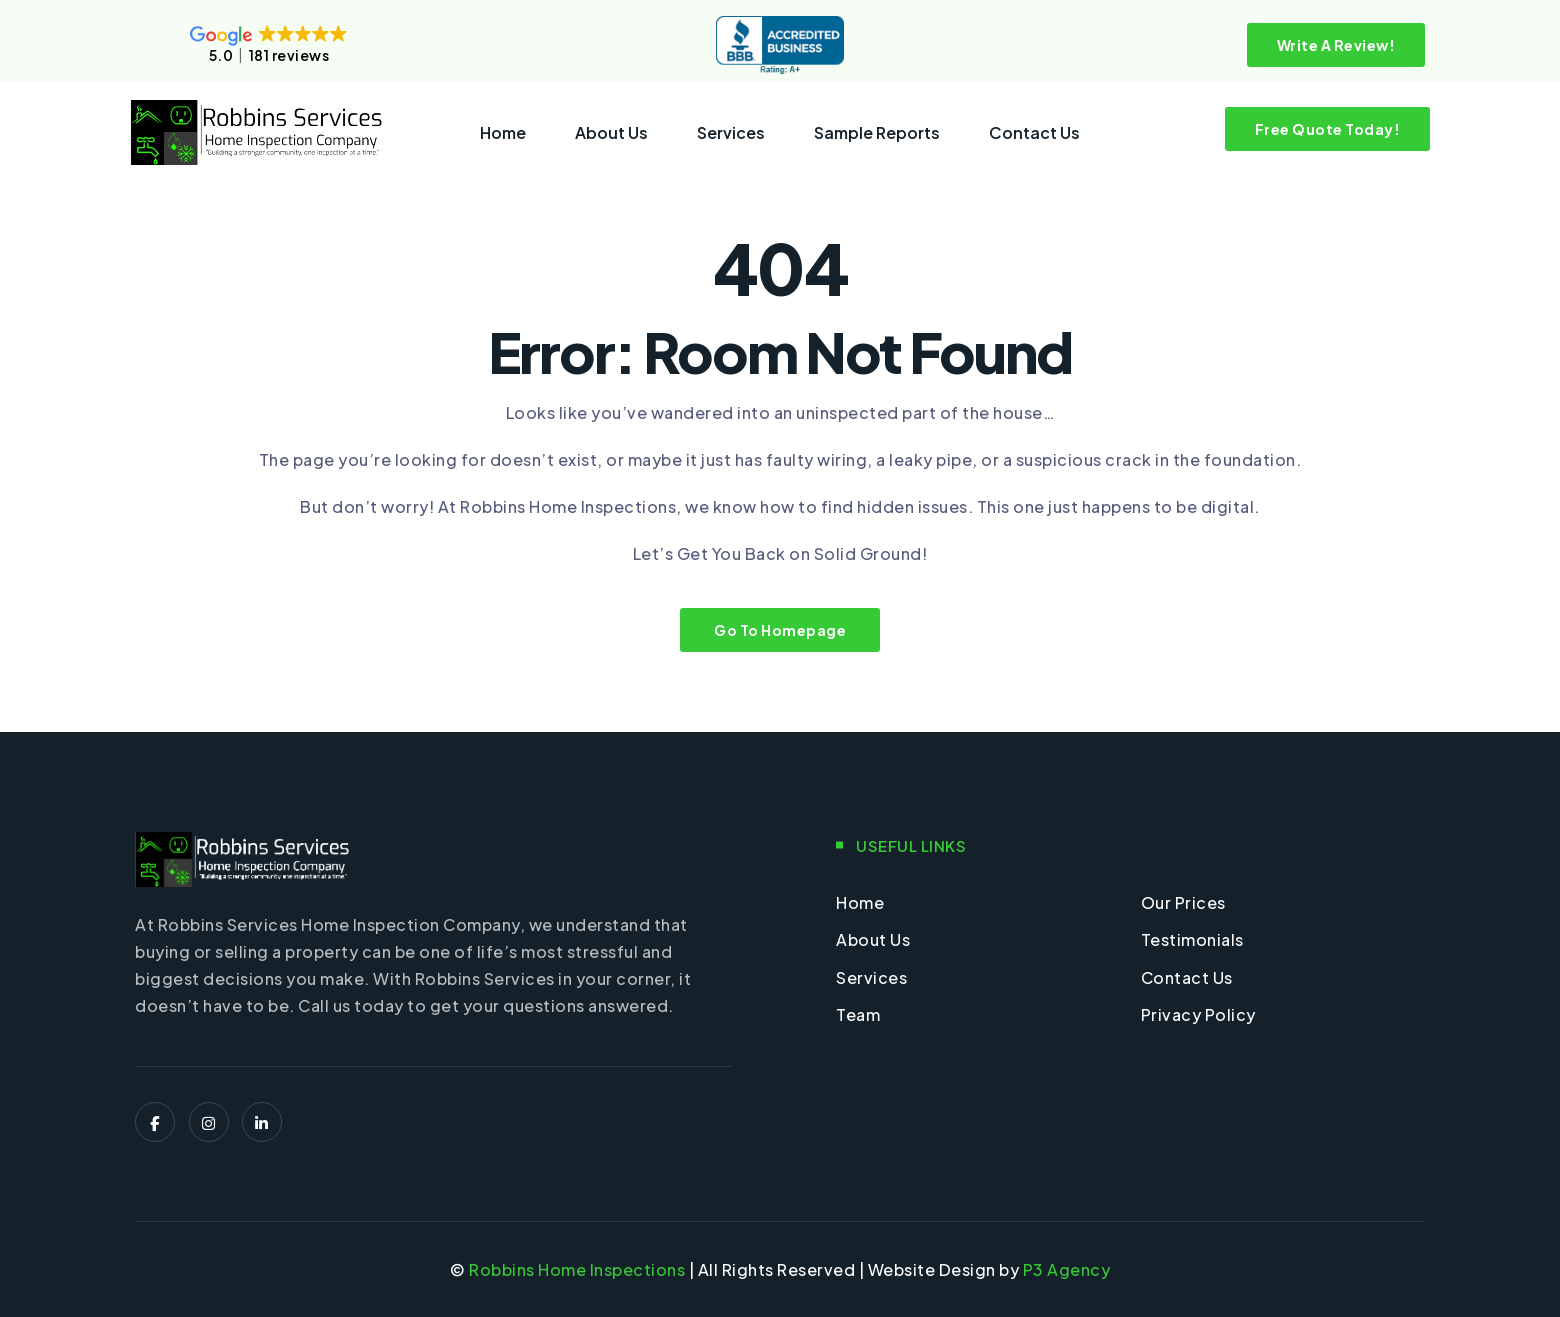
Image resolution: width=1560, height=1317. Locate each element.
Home (503, 132)
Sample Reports (877, 132)
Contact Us (1034, 132)
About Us (611, 132)
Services (731, 132)
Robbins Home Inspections (577, 1269)
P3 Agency (1067, 1269)
